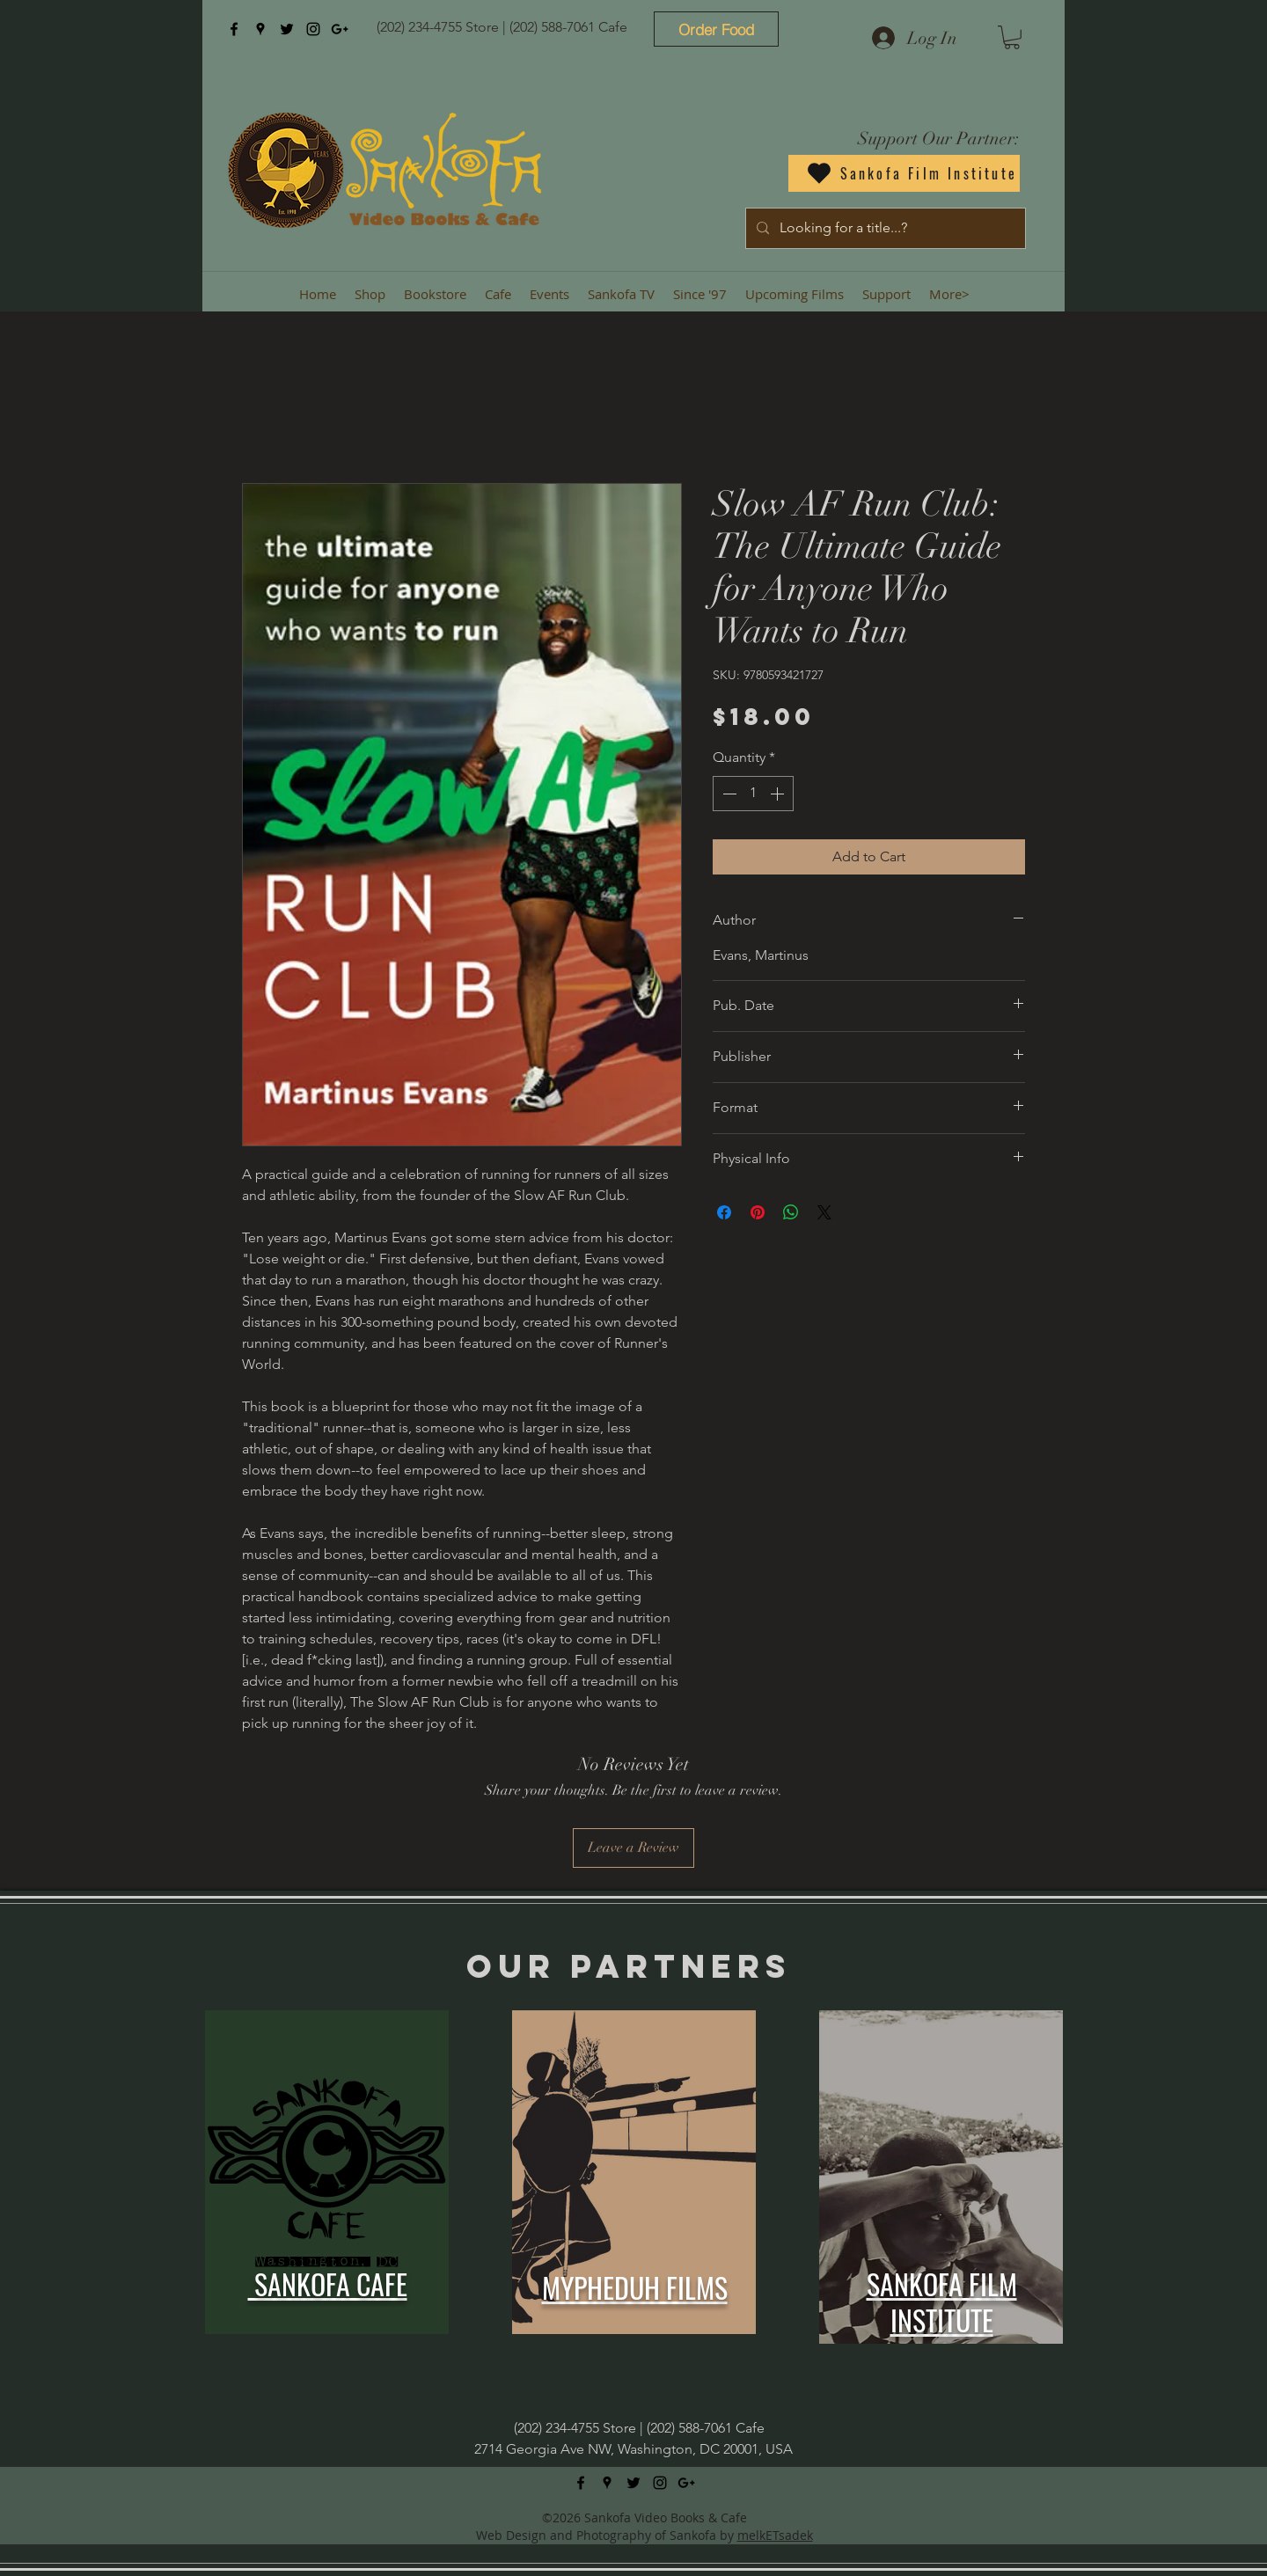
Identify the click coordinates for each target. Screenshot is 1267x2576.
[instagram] (313, 29)
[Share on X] (824, 1212)
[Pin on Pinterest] (757, 1212)
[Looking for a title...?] (884, 228)
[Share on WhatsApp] (791, 1212)
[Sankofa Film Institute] (904, 173)
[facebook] (234, 29)
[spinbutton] (753, 793)
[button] (1012, 37)
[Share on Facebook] (724, 1212)
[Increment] (778, 793)
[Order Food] (716, 29)
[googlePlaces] (260, 29)
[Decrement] (727, 793)
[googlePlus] (339, 29)
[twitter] (287, 29)
